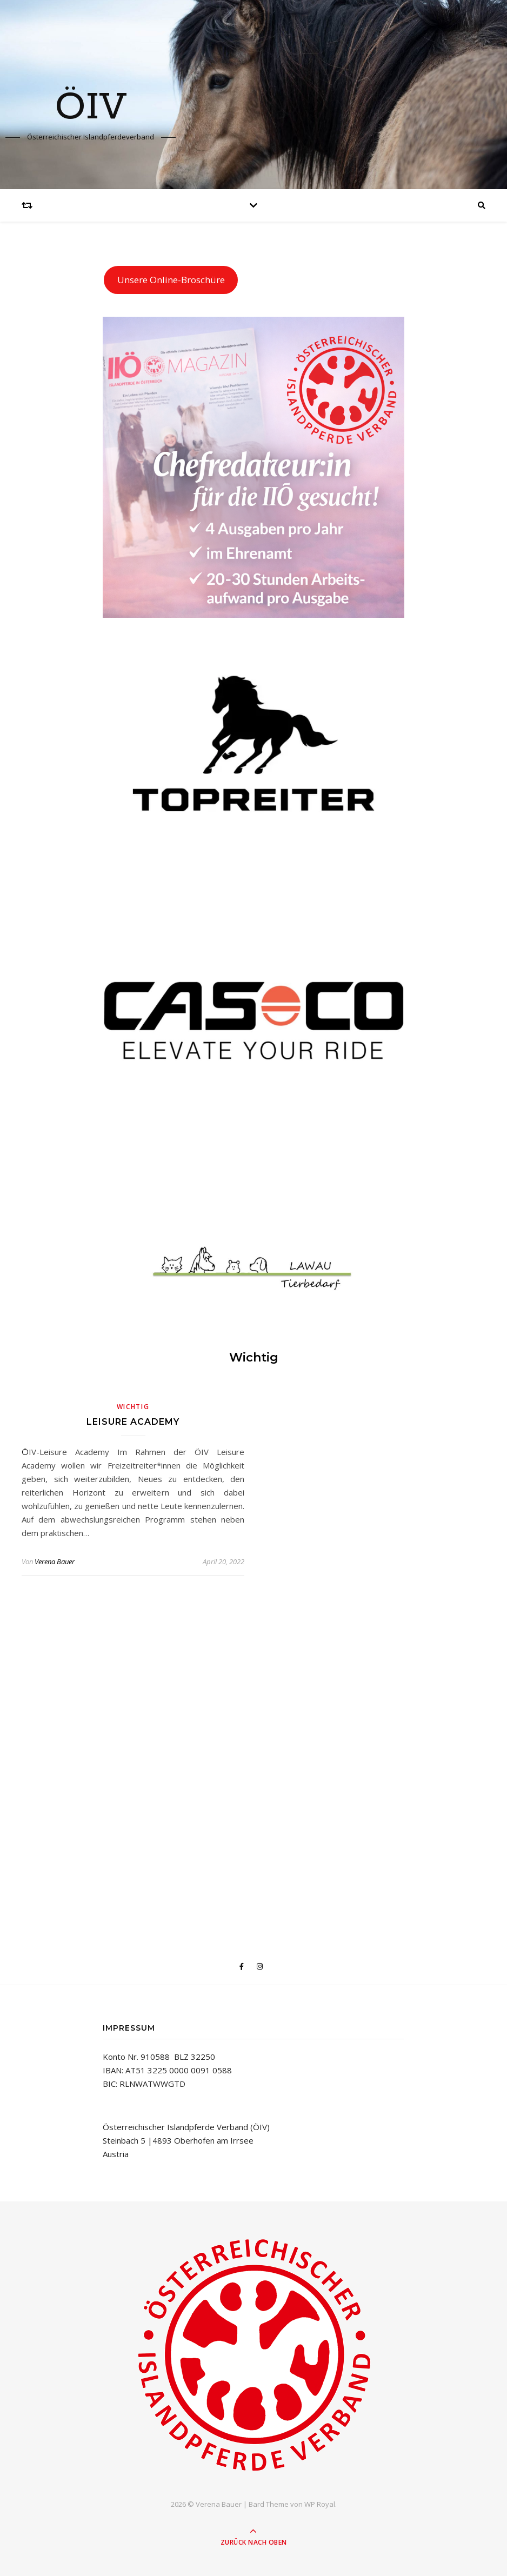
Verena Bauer (55, 1561)
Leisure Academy (132, 1422)
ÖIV (91, 108)
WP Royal (319, 2504)
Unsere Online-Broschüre (171, 279)
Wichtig (133, 1406)
